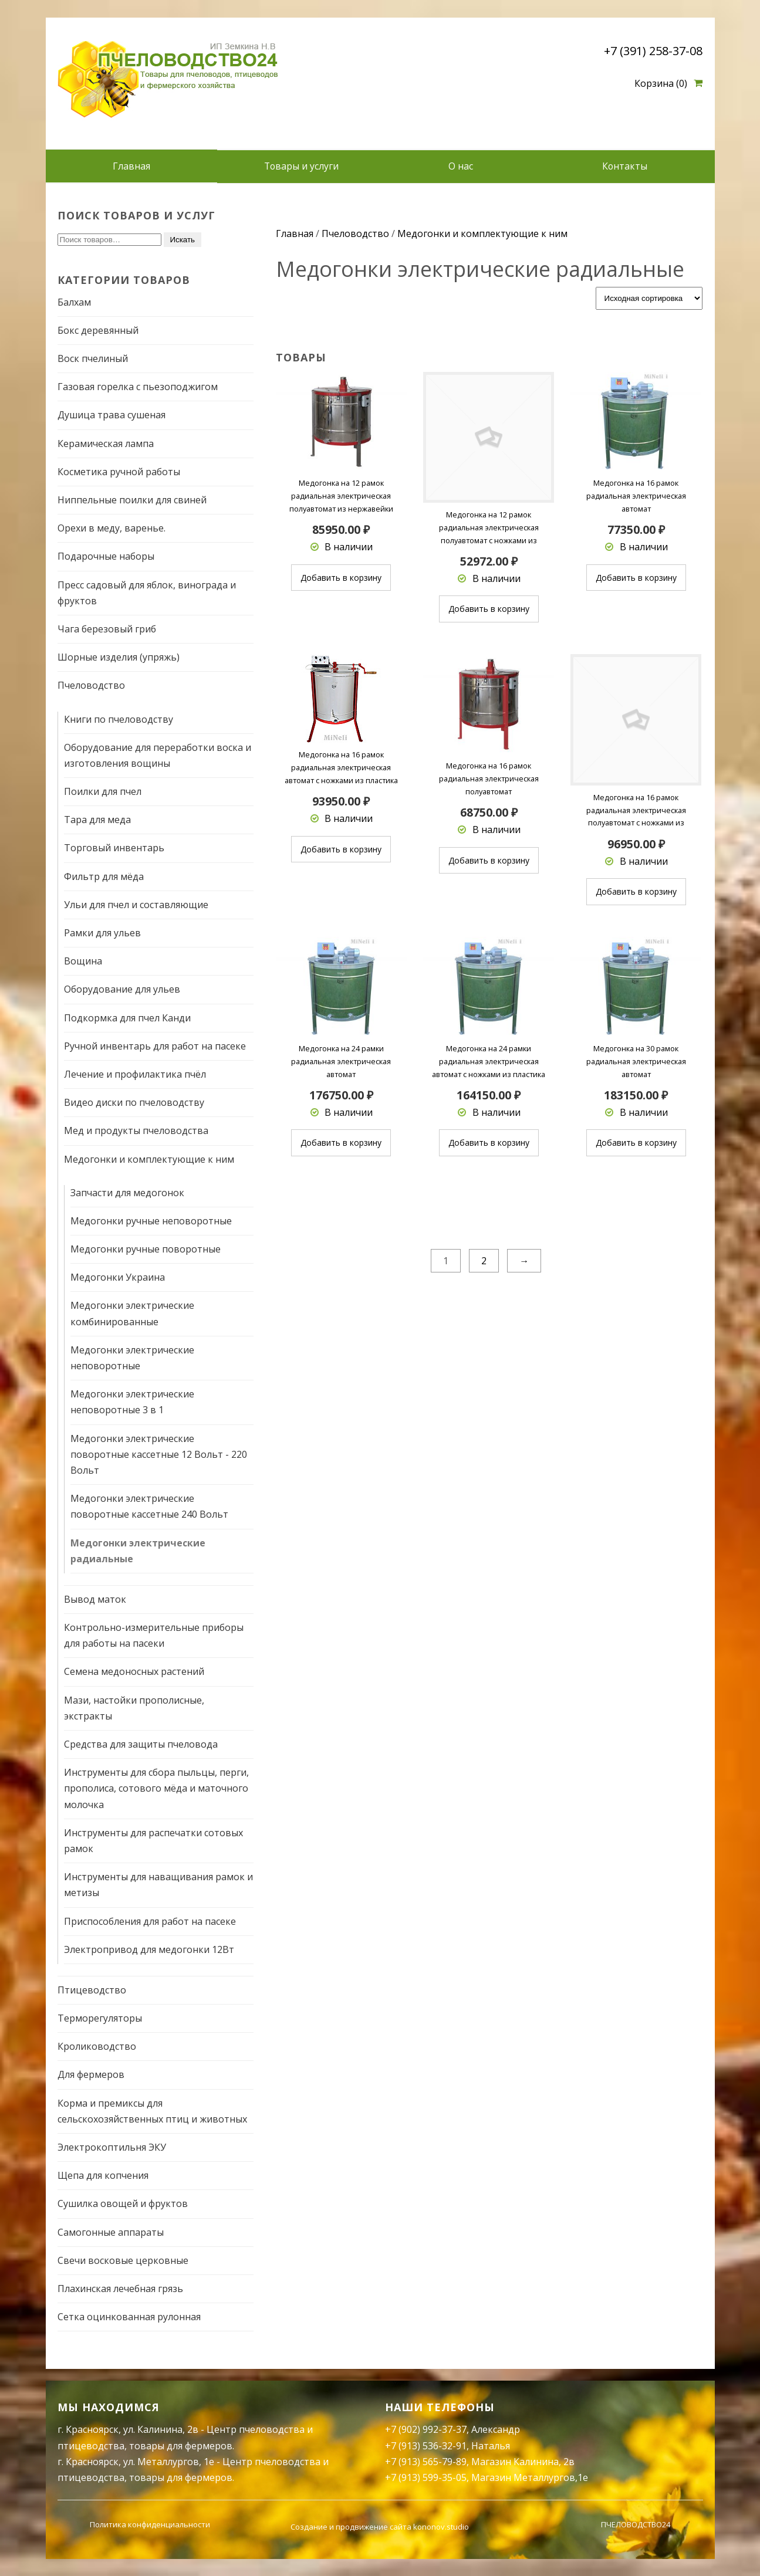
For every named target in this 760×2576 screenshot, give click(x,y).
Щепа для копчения (103, 2175)
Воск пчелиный (93, 357)
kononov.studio (441, 2526)
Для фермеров (91, 2074)
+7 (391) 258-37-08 (653, 51)
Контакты (625, 166)
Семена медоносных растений (134, 1671)
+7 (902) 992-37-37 (426, 2429)
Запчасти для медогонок (127, 1192)
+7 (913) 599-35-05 (426, 2476)
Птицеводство (92, 1989)
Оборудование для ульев (122, 989)
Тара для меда (97, 819)
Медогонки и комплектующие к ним (149, 1158)
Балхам (74, 301)
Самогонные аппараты (111, 2231)
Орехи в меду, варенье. (111, 528)
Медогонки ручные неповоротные (151, 1220)
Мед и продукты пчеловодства (136, 1130)
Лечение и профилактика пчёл (135, 1073)
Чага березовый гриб (107, 628)
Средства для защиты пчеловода (141, 1743)
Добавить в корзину (340, 577)
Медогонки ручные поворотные (145, 1248)
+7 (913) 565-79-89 (426, 2461)
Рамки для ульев (102, 932)
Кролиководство (97, 2046)
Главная (131, 166)
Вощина (83, 960)
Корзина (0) (660, 83)
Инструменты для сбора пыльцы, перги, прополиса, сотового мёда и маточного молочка (156, 1788)
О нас (460, 166)
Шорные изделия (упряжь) (119, 656)
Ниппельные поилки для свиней (132, 499)
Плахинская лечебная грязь (120, 2287)
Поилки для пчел (102, 790)
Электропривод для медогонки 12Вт (149, 1948)
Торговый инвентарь (114, 847)
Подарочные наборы (106, 556)
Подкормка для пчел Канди (127, 1017)
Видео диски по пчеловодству (134, 1101)
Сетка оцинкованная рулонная (129, 2316)
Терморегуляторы (100, 2017)
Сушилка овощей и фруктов (123, 2203)
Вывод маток (95, 1598)
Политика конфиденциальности (150, 2524)
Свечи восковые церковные (123, 2259)
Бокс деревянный (98, 329)
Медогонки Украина (117, 1277)
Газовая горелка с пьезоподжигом (138, 386)
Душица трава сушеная (111, 414)
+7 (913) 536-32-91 (426, 2445)
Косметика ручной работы (119, 471)
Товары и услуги (301, 166)
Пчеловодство (91, 685)
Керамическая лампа (106, 442)
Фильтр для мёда (104, 875)
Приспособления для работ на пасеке (150, 1920)
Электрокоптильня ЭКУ (112, 2146)
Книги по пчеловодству (118, 718)
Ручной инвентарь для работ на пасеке (155, 1045)
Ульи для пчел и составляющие (136, 904)
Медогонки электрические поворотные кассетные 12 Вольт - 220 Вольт (158, 1453)
